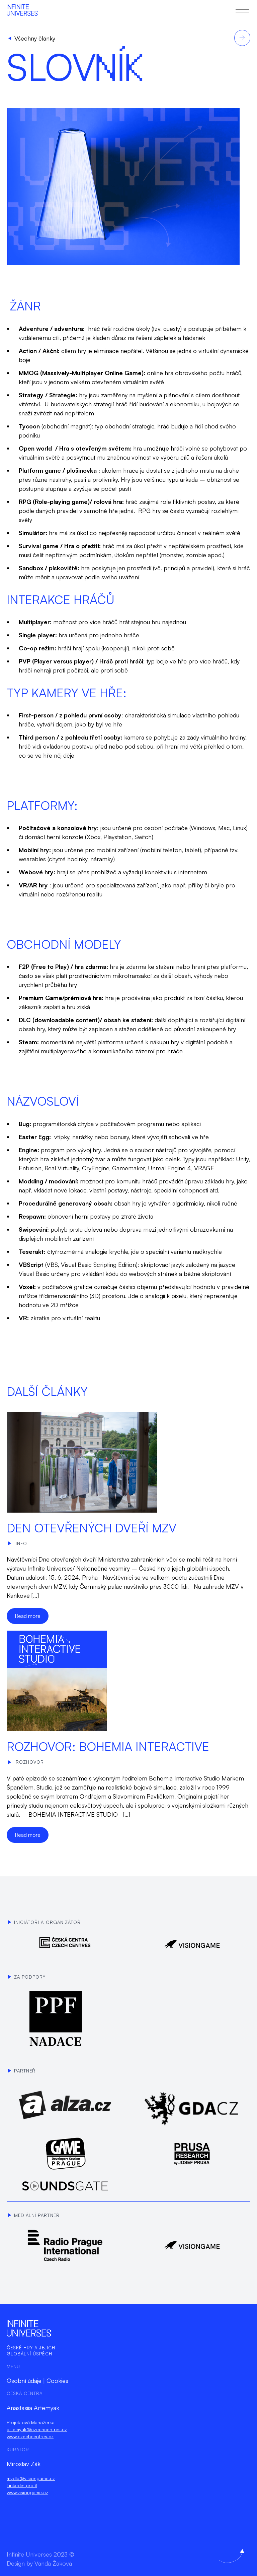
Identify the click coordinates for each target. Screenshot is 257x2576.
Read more (27, 1616)
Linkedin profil (22, 2485)
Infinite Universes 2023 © (40, 2554)
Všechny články (31, 38)
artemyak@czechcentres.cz (37, 2429)
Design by (39, 2563)
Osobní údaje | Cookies (37, 2380)
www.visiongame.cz (27, 2492)
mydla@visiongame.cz (31, 2478)
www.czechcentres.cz (30, 2436)
